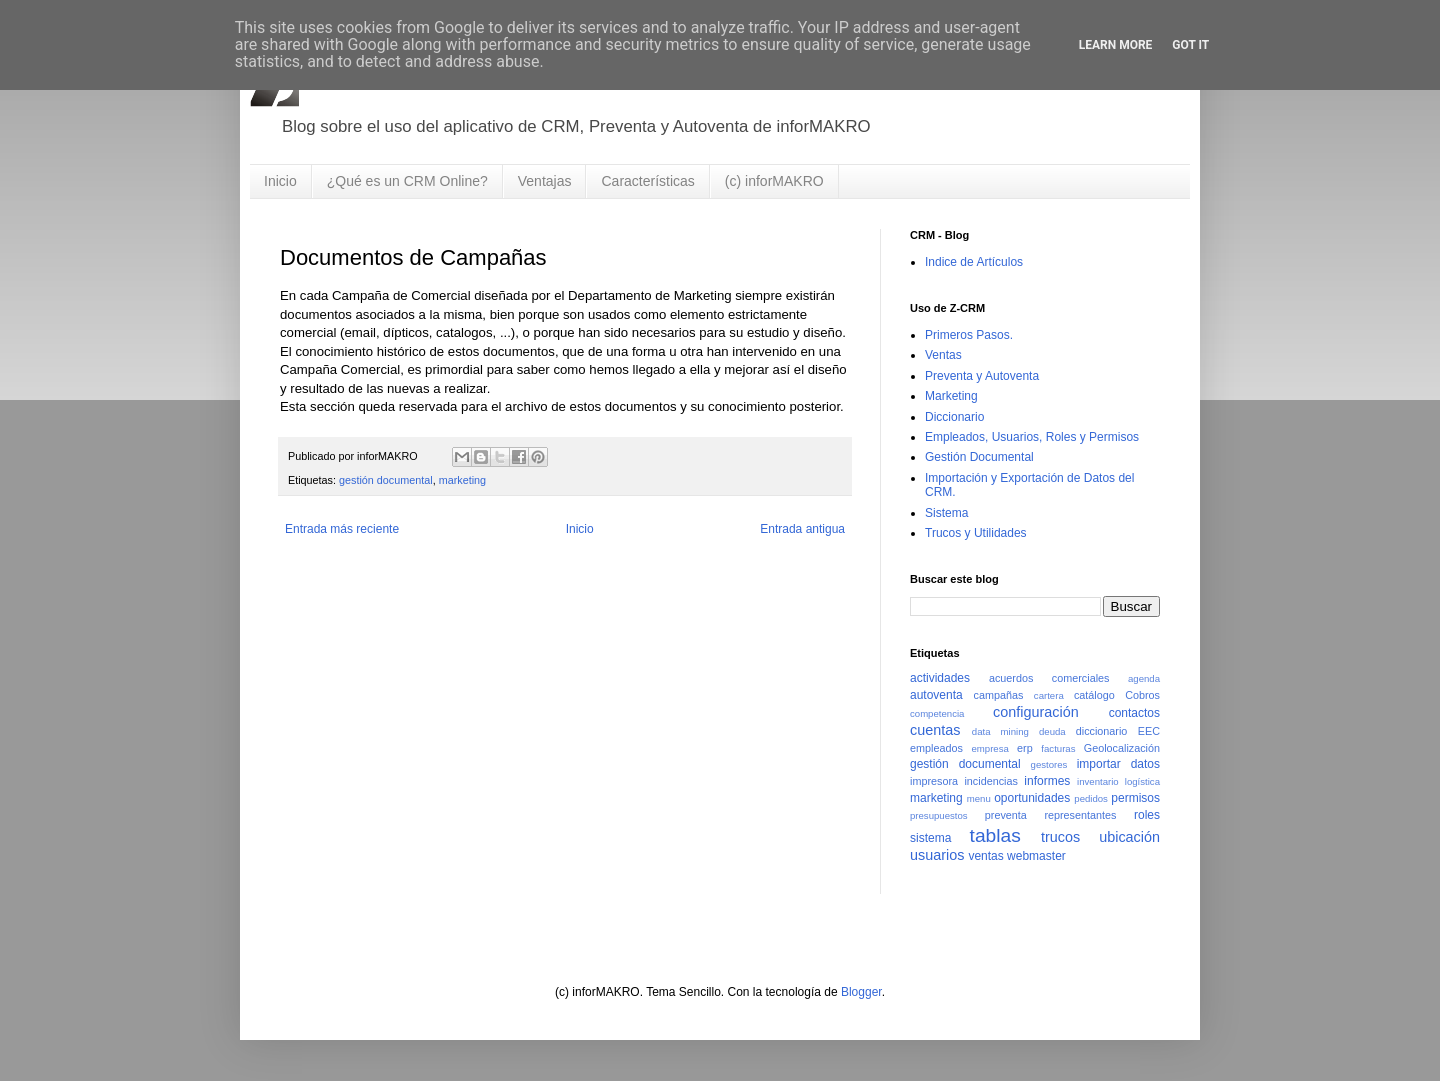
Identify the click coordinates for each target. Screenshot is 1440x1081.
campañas (999, 695)
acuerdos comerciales (1049, 678)
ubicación (1129, 837)
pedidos (1091, 798)
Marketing (951, 396)
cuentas (935, 730)
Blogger (861, 992)
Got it (1190, 45)
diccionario (1102, 731)
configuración (1036, 712)
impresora (934, 781)
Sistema (946, 513)
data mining (1000, 731)
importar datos (1118, 764)
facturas (1058, 748)
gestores (1049, 764)
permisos (1135, 798)
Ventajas (545, 181)
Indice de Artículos (974, 262)
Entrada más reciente (342, 529)
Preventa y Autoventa (982, 376)
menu (979, 798)
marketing (462, 480)
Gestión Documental (979, 457)
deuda (1052, 731)
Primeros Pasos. (969, 335)
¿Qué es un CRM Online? (407, 181)
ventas (985, 856)
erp (1025, 748)
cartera (1049, 695)
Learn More (1116, 45)
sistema (930, 838)
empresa (989, 748)
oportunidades (1032, 798)
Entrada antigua (802, 529)
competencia (937, 713)
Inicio (280, 181)
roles (1147, 815)
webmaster (1036, 856)
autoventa (936, 695)
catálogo (1094, 695)
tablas (995, 835)
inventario (1098, 781)
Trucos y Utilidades (976, 533)
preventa (1006, 815)
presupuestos (939, 815)
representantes (1080, 815)
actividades (940, 678)
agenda (1144, 678)
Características (647, 181)
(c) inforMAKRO (774, 181)
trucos (1060, 837)
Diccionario (954, 417)
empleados (936, 748)
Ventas (943, 355)
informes (1047, 781)
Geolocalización (1122, 748)
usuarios (937, 855)
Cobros (1142, 695)
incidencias (990, 781)
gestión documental (386, 480)
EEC (1149, 731)
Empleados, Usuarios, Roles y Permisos (1032, 437)
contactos (1134, 713)
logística (1142, 781)
